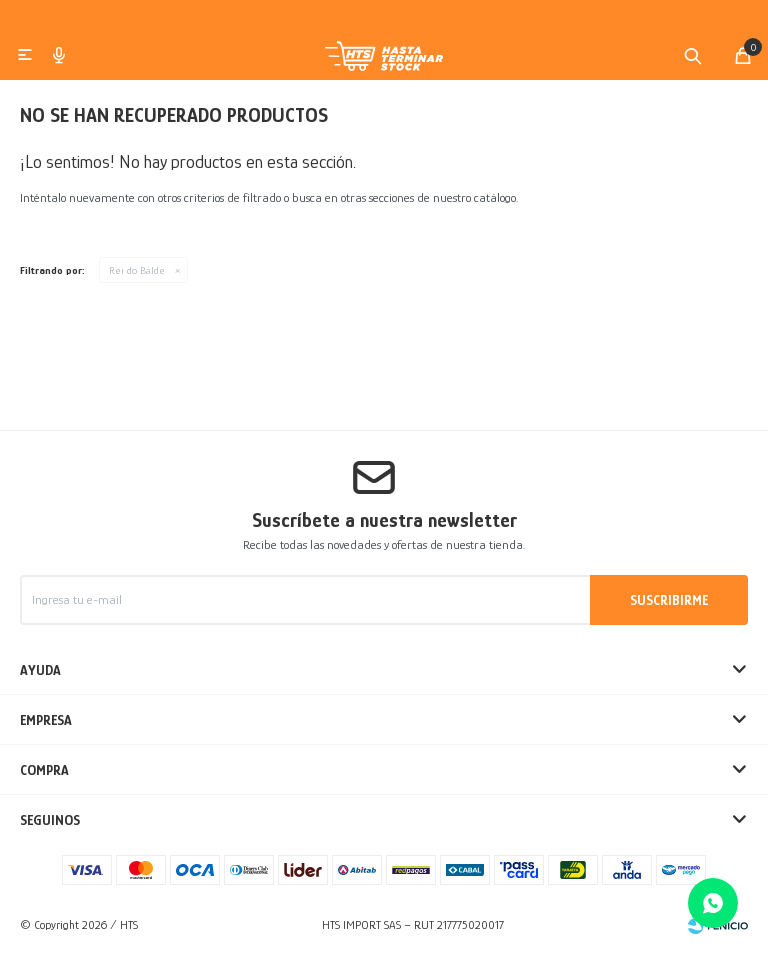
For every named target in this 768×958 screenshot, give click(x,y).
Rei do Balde (137, 278)
